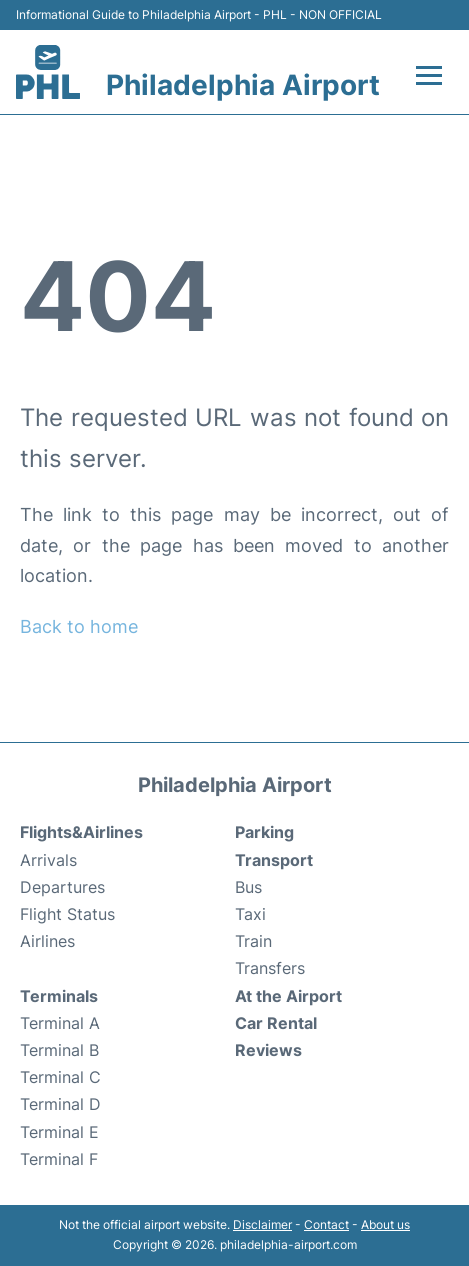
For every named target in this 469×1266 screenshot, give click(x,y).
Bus (248, 887)
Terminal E (59, 1132)
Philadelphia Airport (243, 85)
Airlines (47, 941)
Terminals (59, 996)
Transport (274, 860)
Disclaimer (262, 1224)
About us (385, 1224)
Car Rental (276, 1023)
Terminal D (60, 1104)
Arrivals (48, 860)
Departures (62, 887)
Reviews (268, 1050)
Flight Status (67, 914)
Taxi (250, 914)
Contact (326, 1224)
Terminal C (60, 1077)
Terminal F (59, 1159)
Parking (264, 832)
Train (253, 941)
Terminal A (60, 1023)
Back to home (79, 626)
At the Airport (288, 996)
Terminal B (59, 1050)
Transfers (270, 968)
